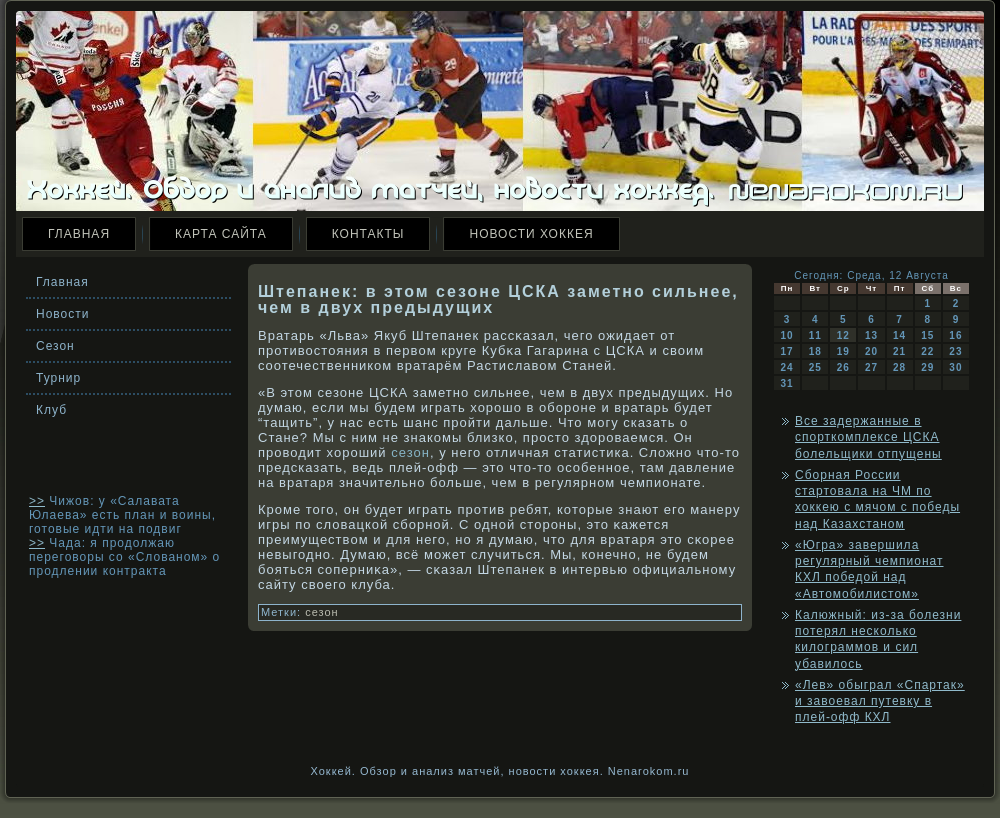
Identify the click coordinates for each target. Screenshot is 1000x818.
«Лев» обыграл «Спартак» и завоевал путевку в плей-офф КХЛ (880, 701)
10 (787, 335)
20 (871, 351)
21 (899, 351)
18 (815, 351)
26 (843, 367)
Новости (62, 314)
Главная (79, 234)
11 (815, 335)
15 (927, 335)
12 (843, 335)
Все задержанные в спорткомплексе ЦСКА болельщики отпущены (868, 437)
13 (871, 335)
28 (899, 367)
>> (37, 501)
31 (787, 383)
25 (815, 367)
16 (955, 335)
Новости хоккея (531, 234)
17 (787, 351)
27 (871, 367)
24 (787, 367)
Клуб (51, 410)
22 (927, 351)
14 (899, 335)
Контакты (368, 234)
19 (843, 351)
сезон (410, 452)
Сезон (55, 346)
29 (927, 367)
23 (955, 351)
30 (955, 367)
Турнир (58, 378)
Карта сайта (221, 234)
